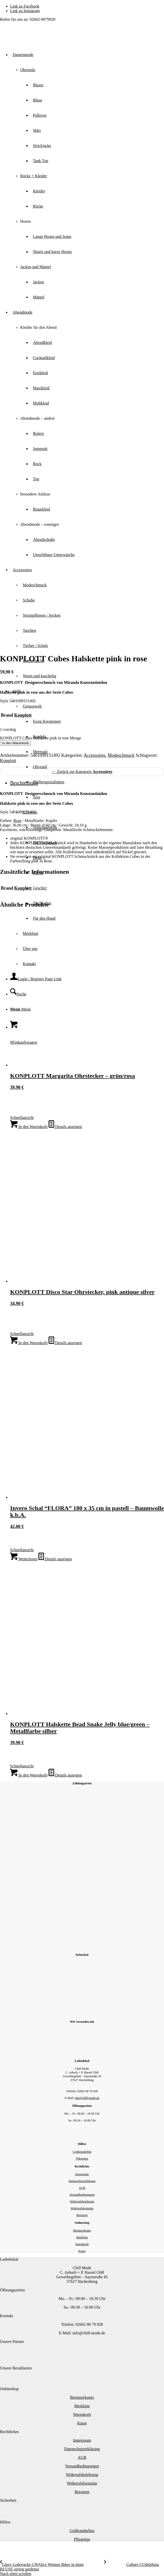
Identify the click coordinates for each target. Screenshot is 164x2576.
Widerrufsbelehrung (82, 2201)
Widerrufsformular (82, 2208)
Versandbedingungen (82, 2194)
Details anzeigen (65, 1126)
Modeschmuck (121, 755)
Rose (17, 820)
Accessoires (94, 755)
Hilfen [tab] (5, 2522)
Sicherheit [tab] (8, 2500)
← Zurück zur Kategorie (82, 771)
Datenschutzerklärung (82, 2181)
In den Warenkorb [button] (29, 1126)
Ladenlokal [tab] (9, 2259)
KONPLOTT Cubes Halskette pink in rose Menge (40, 738)
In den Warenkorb (15, 743)
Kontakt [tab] (6, 2316)
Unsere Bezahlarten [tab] (16, 2368)
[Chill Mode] (38, 35)
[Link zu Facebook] (24, 6)
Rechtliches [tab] (9, 2432)
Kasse (82, 2251)
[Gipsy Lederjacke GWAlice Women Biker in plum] (52, 2564)
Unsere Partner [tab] (12, 2341)
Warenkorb (82, 2244)
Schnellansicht (22, 1117)
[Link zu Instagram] (25, 11)
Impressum (82, 2174)
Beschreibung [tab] (24, 783)
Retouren (82, 2215)
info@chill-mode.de (87, 2098)
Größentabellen (82, 2152)
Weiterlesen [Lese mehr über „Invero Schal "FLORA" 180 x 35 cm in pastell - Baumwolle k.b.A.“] (23, 1559)
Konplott (23, 715)
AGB (82, 2188)
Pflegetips (82, 2158)
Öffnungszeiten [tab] (12, 2290)
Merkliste (82, 2237)
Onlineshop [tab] (9, 2389)
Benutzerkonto (82, 2230)
